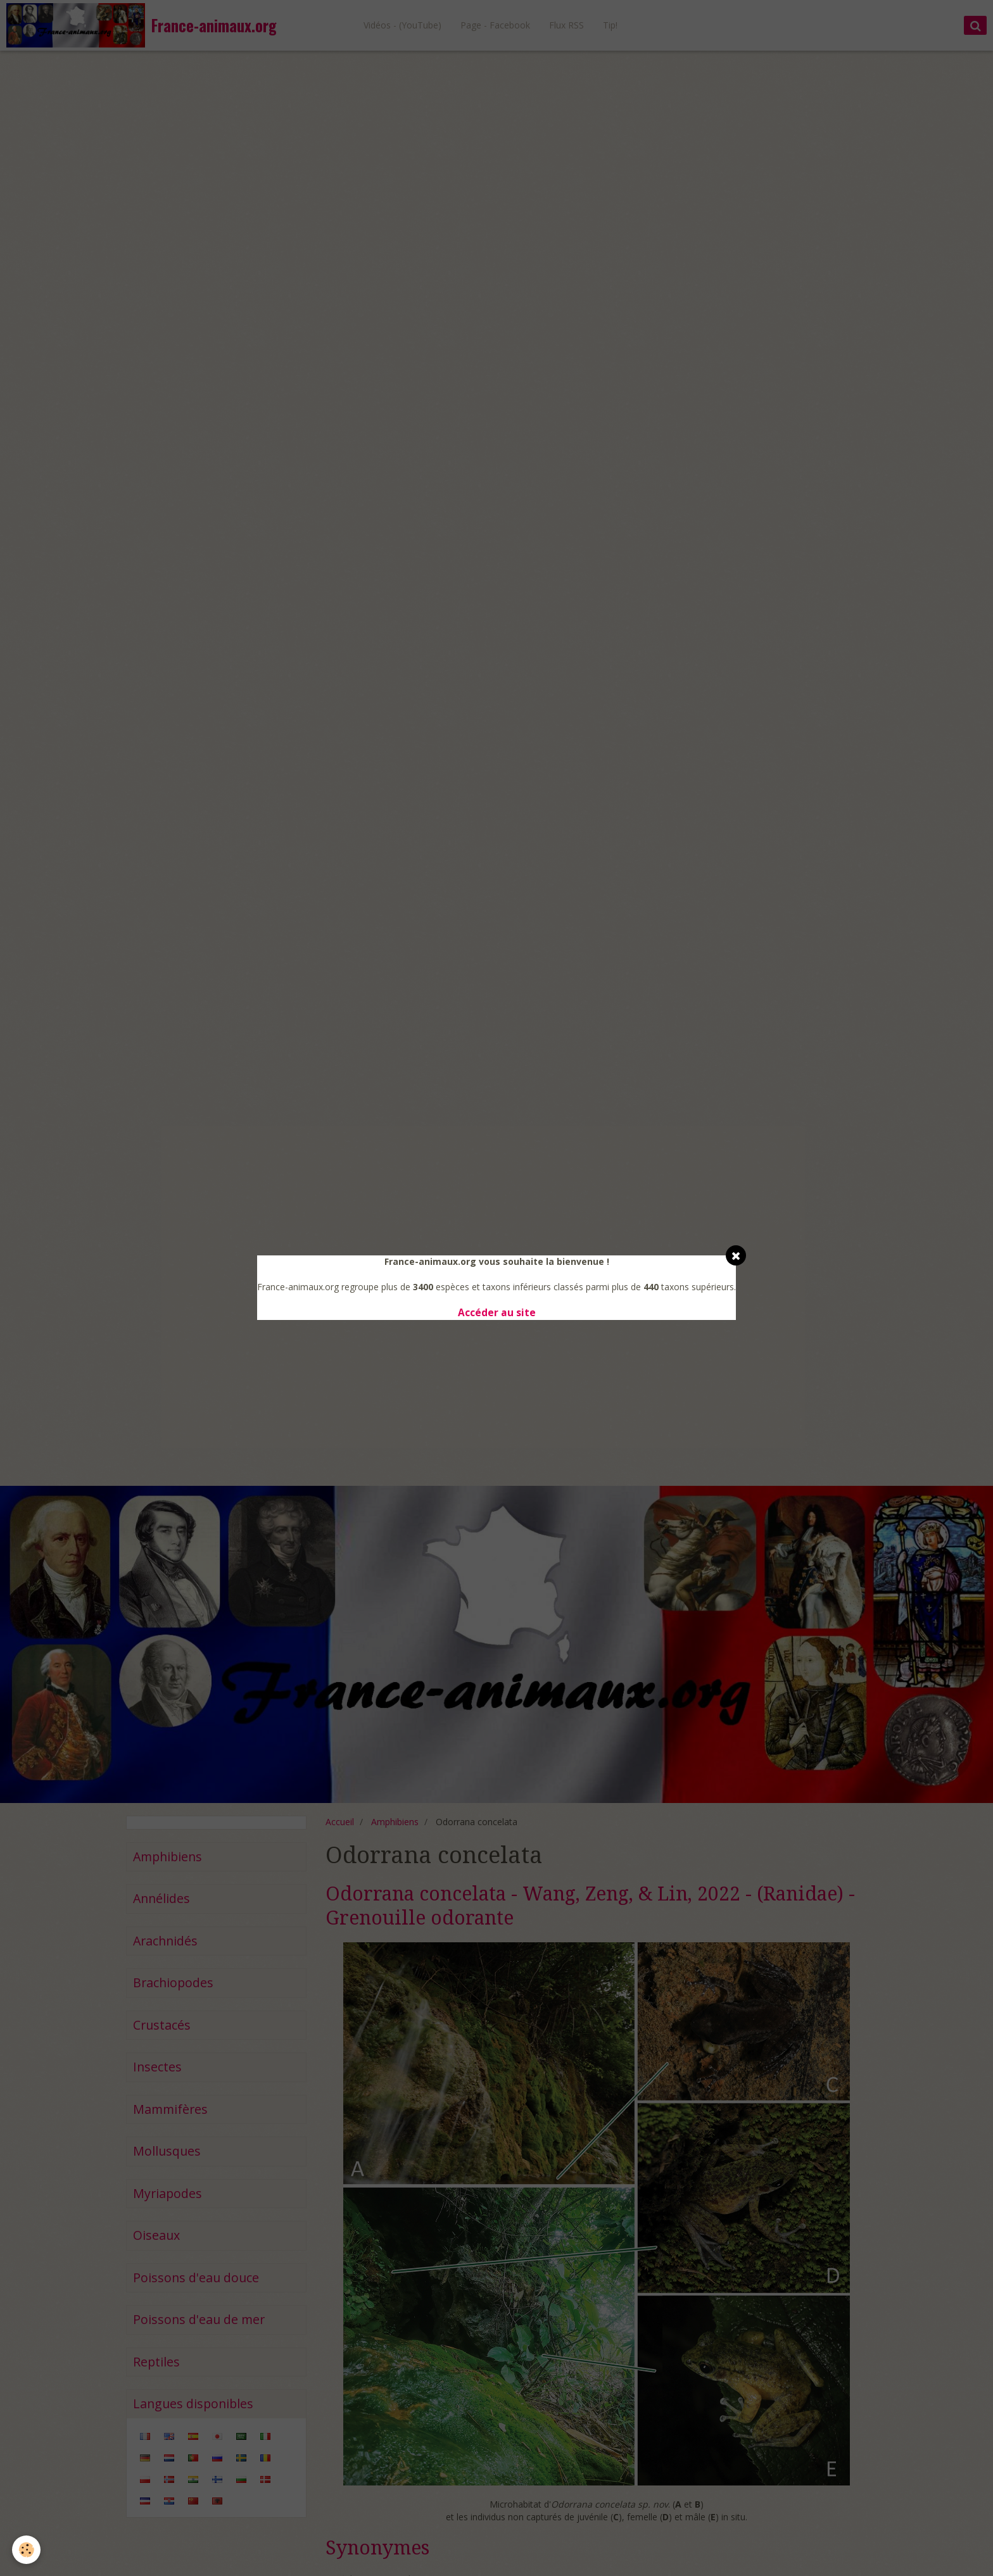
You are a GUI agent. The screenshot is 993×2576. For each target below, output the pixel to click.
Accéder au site (497, 1312)
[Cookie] (27, 2549)
